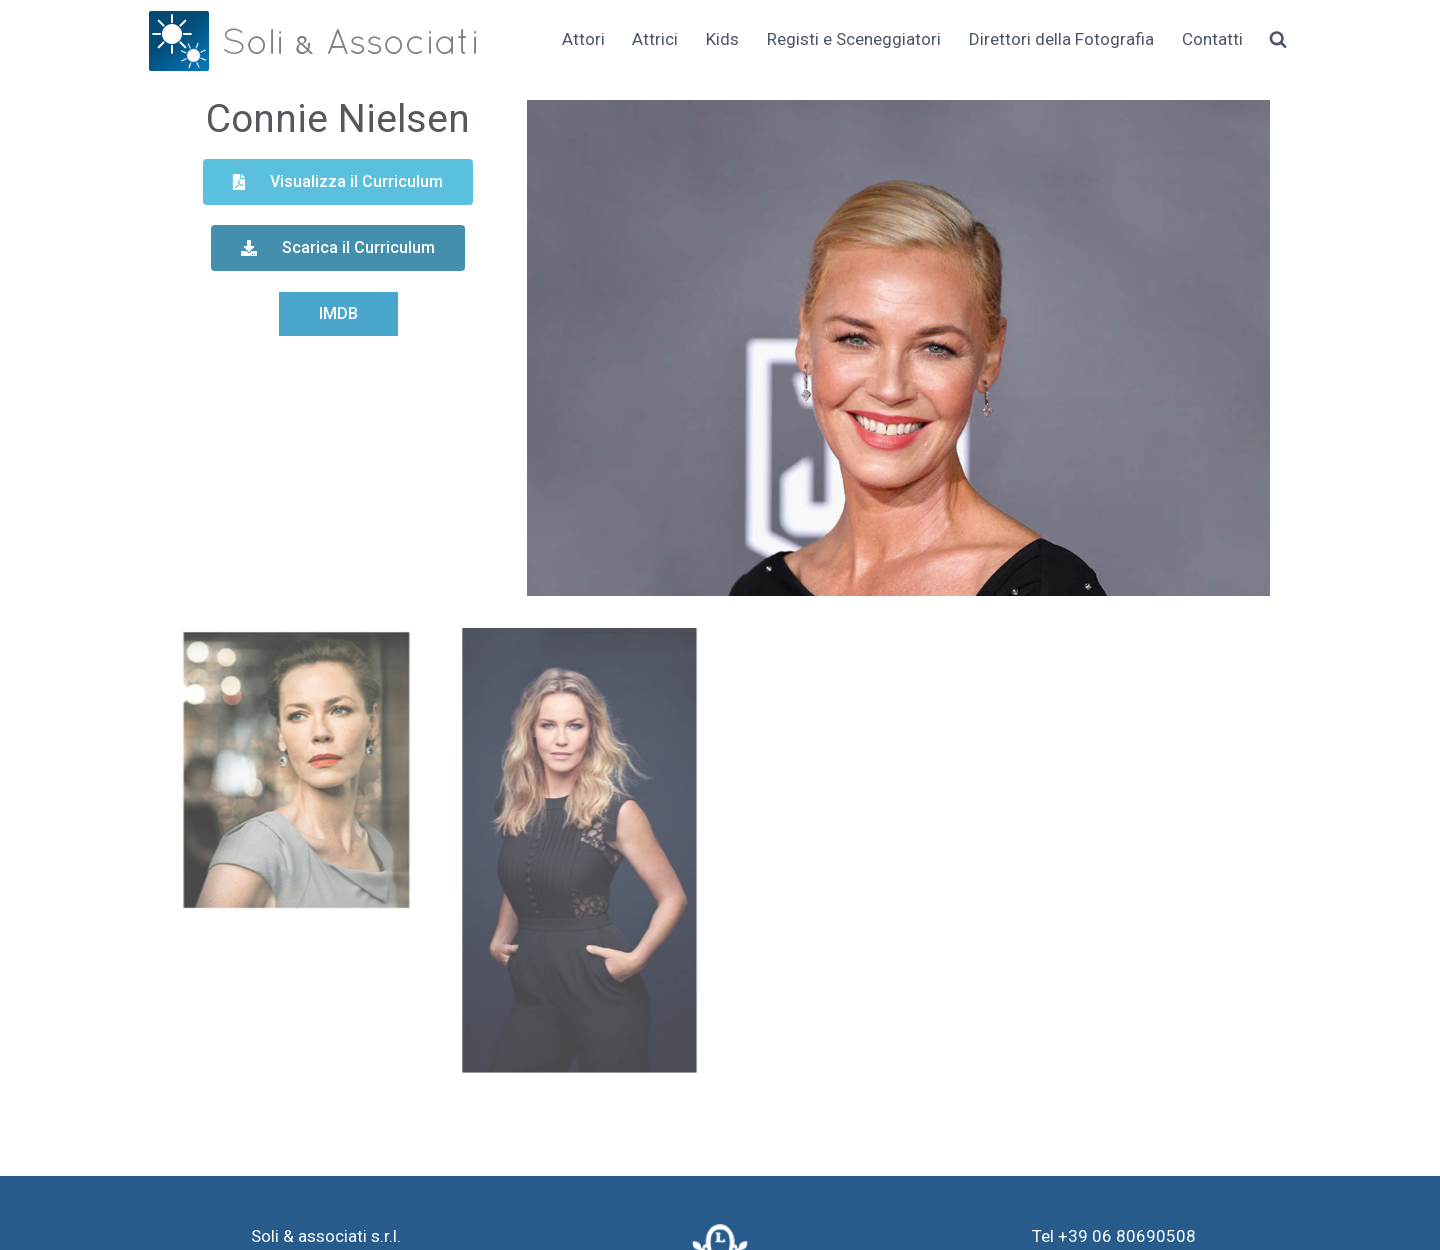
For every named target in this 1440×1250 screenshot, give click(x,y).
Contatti (1212, 39)
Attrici (655, 39)
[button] (338, 182)
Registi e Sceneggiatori (854, 39)
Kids (722, 39)
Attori (583, 39)
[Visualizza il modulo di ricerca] (1278, 40)
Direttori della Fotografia (1061, 39)
